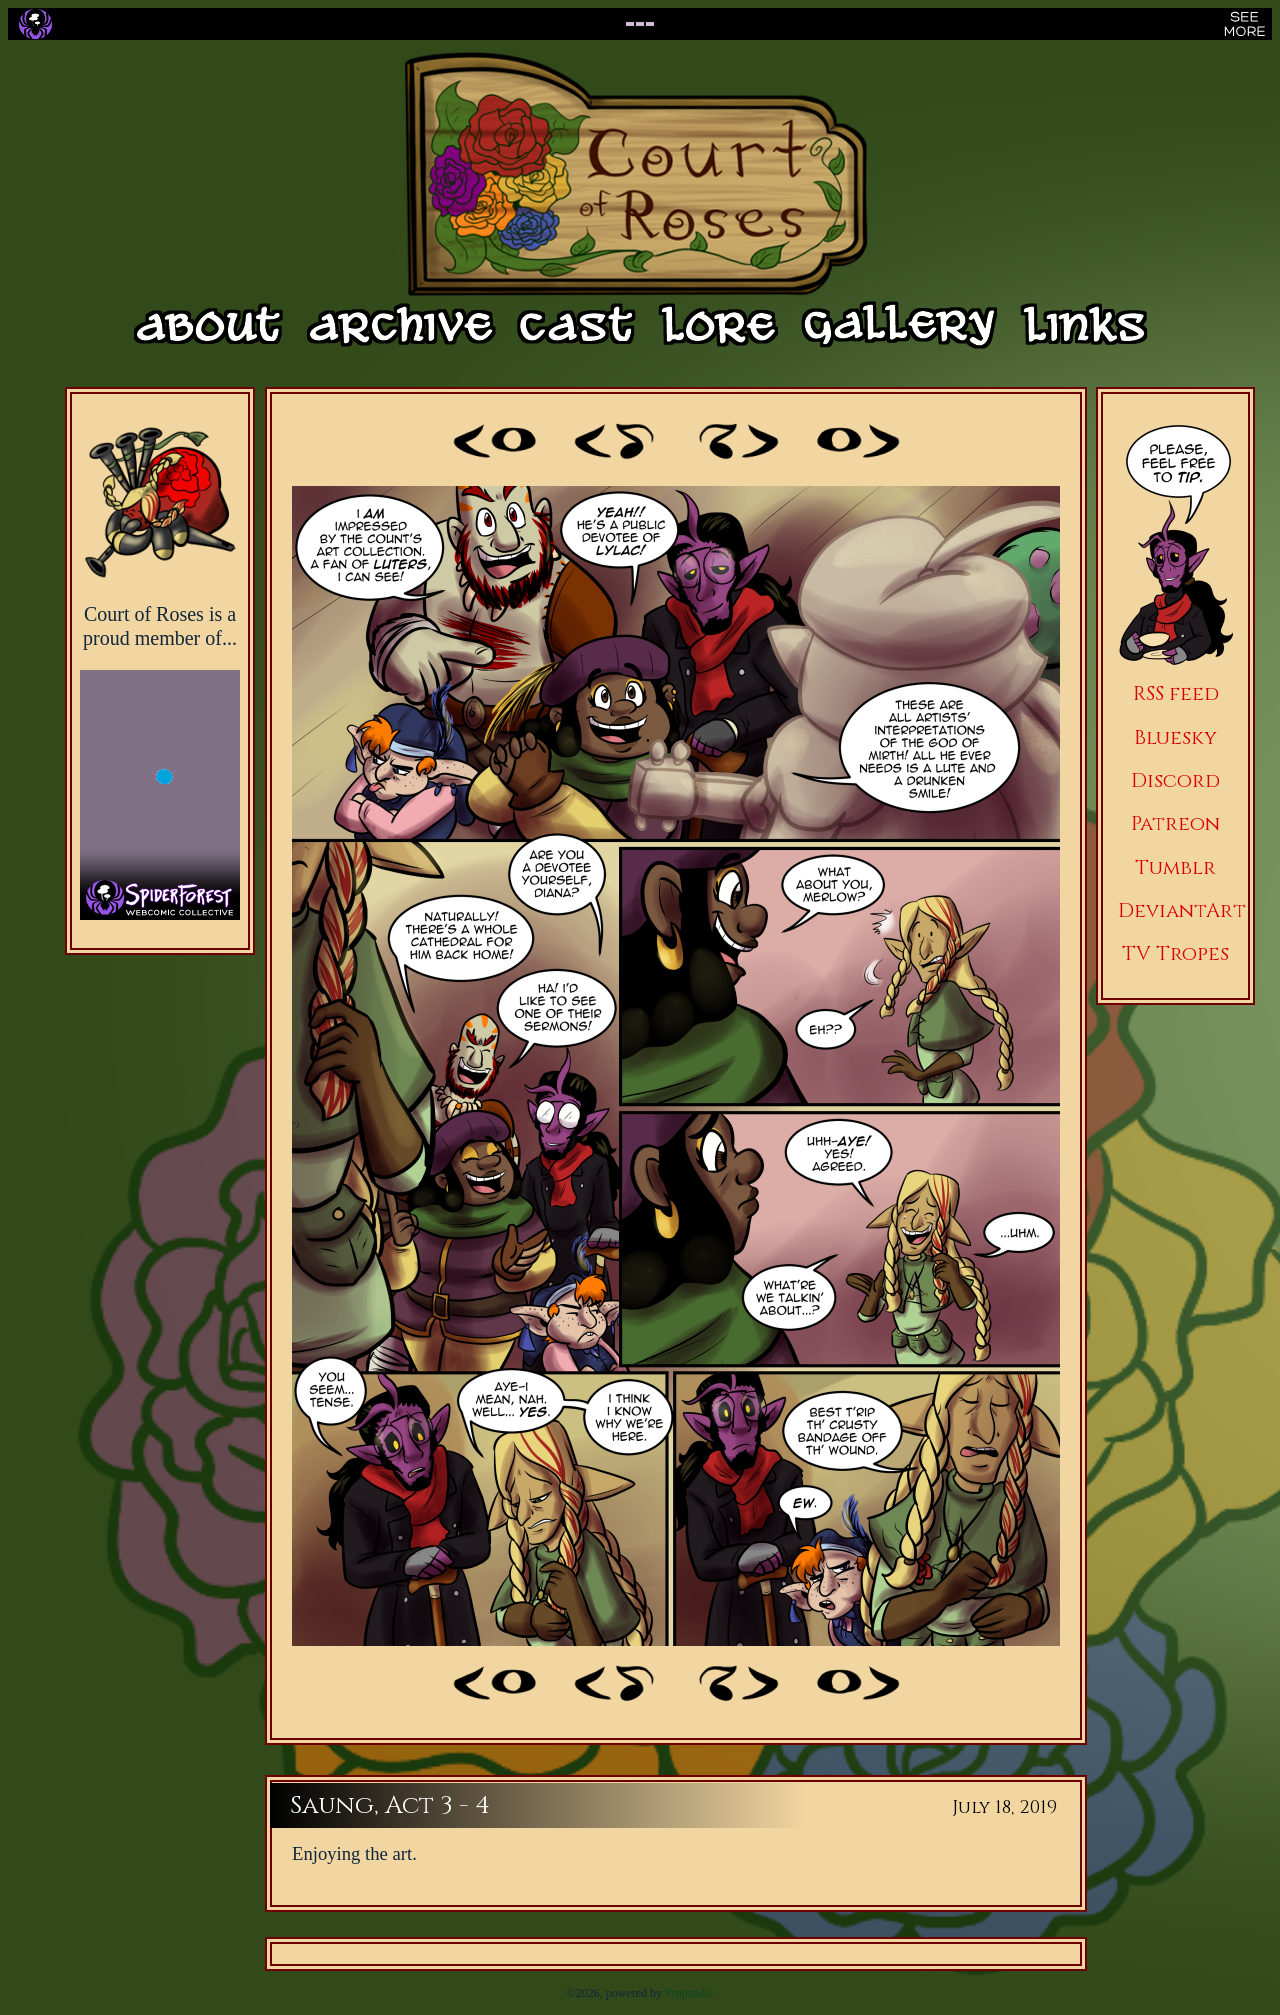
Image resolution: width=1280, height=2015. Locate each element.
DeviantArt (1182, 910)
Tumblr (1175, 867)
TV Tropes (1175, 953)
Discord (1175, 780)
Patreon (1175, 823)
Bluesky (1175, 737)
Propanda (687, 1993)
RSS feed (1176, 693)
